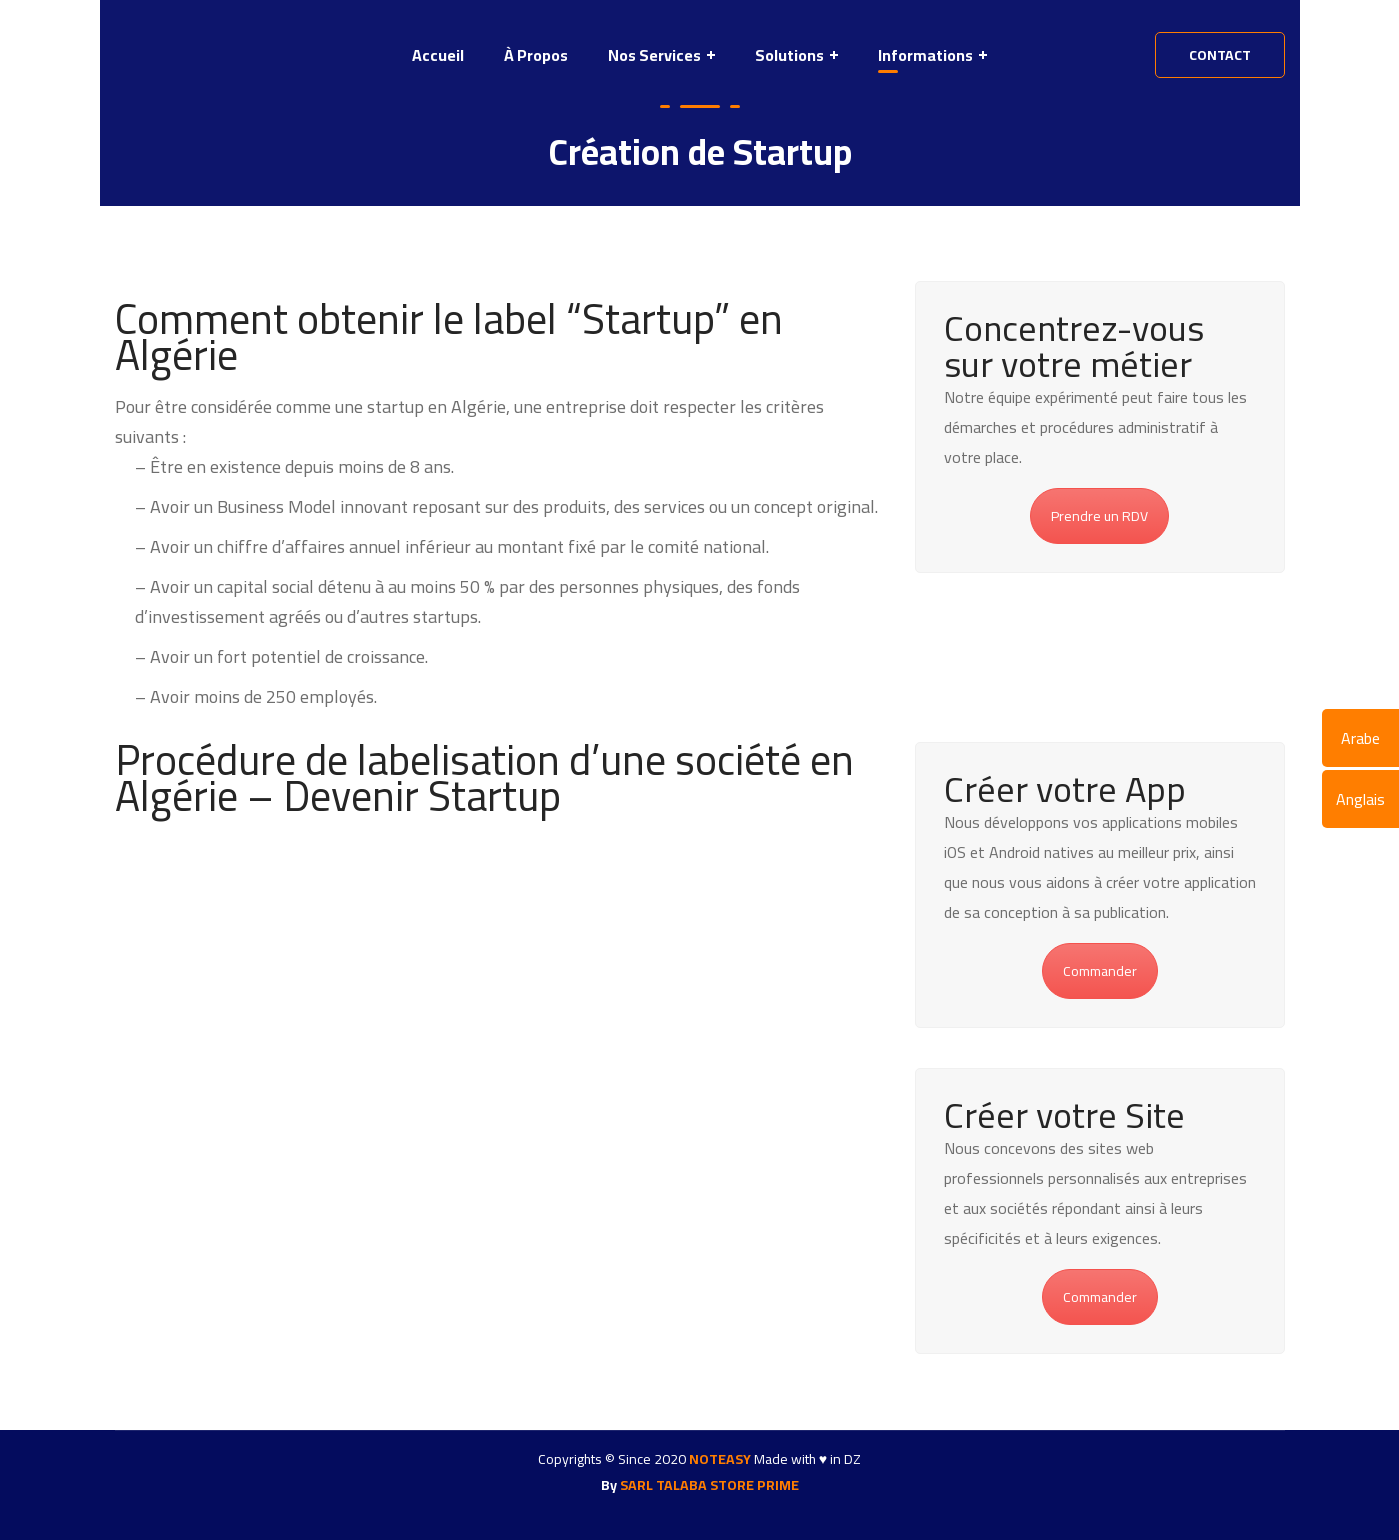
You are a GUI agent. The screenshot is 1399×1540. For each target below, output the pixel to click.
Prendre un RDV (1099, 516)
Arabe (1360, 738)
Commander (1100, 971)
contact (1220, 55)
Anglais (1360, 799)
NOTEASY (720, 1459)
